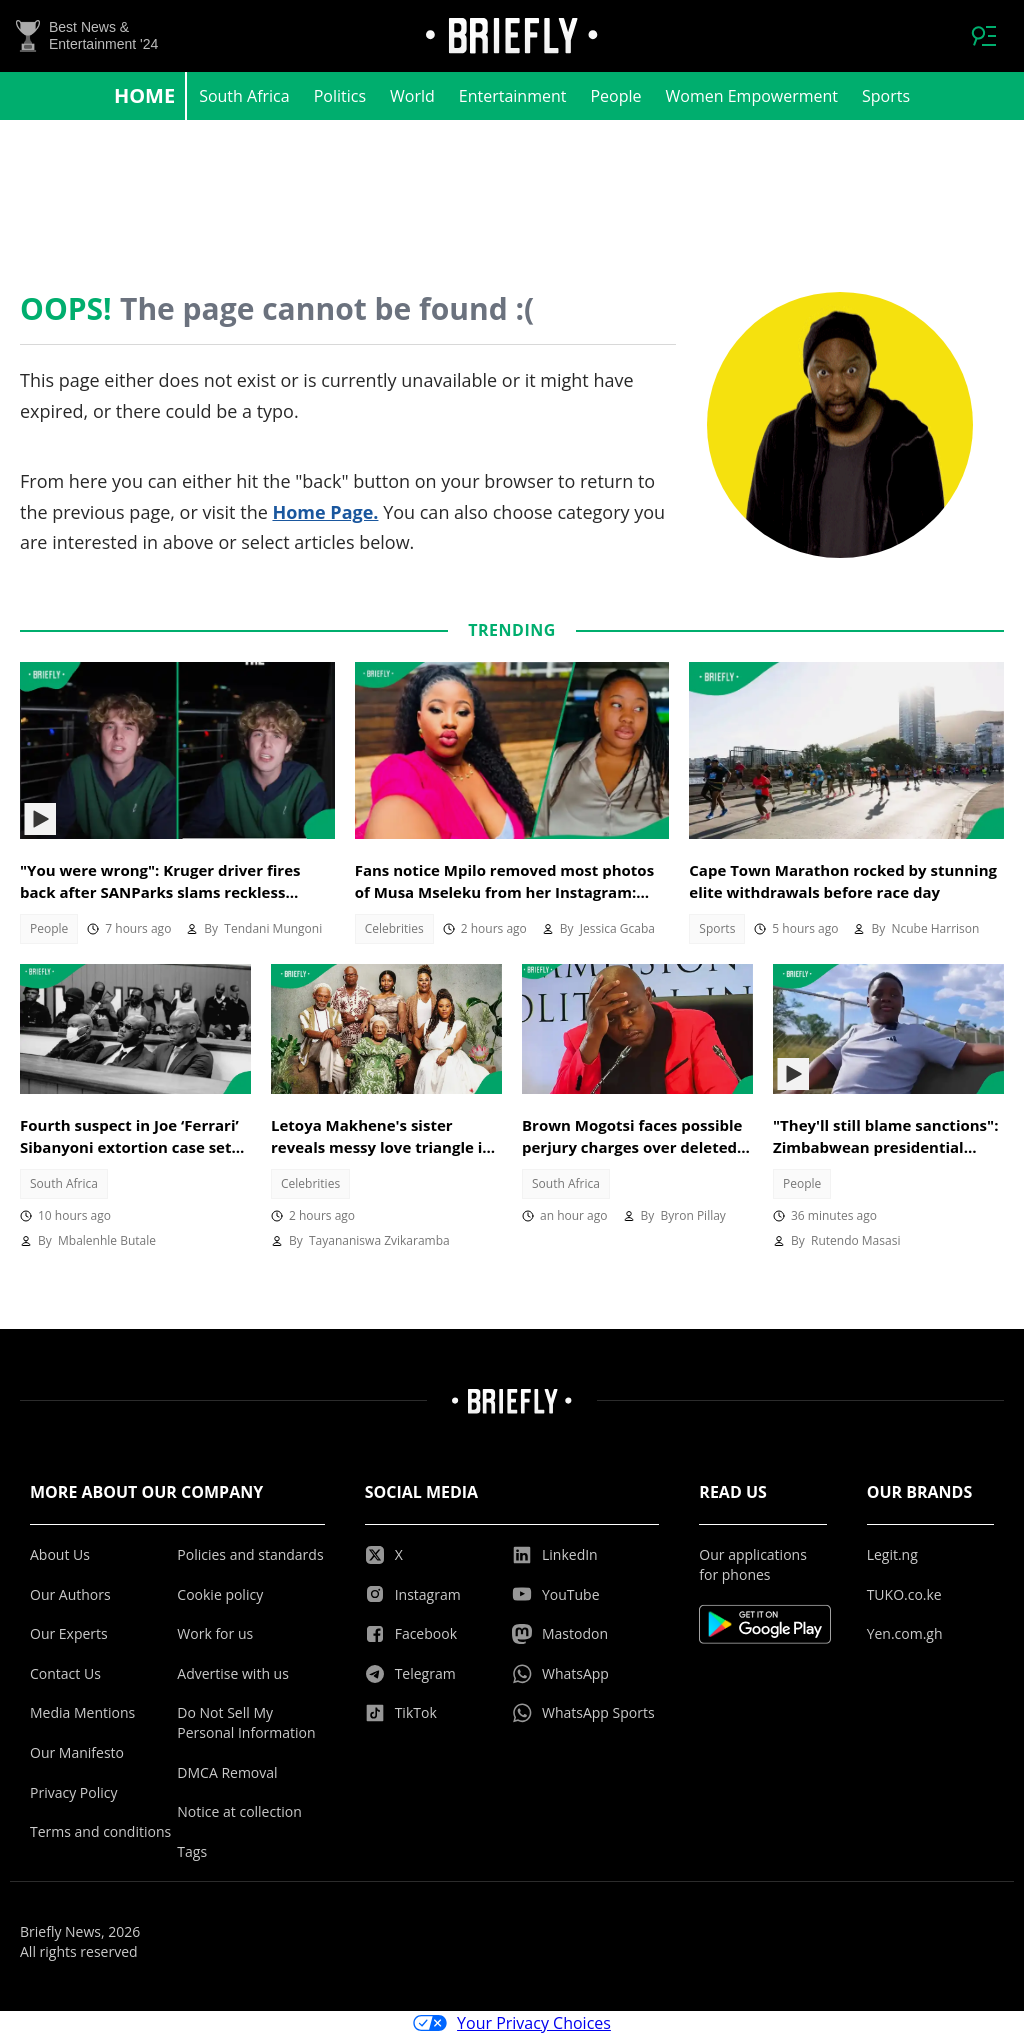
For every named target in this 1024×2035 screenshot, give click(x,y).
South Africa (244, 96)
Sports (886, 96)
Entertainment (513, 96)
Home (144, 95)
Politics (340, 96)
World (412, 96)
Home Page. (325, 512)
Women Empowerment (752, 96)
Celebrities (394, 928)
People (615, 96)
